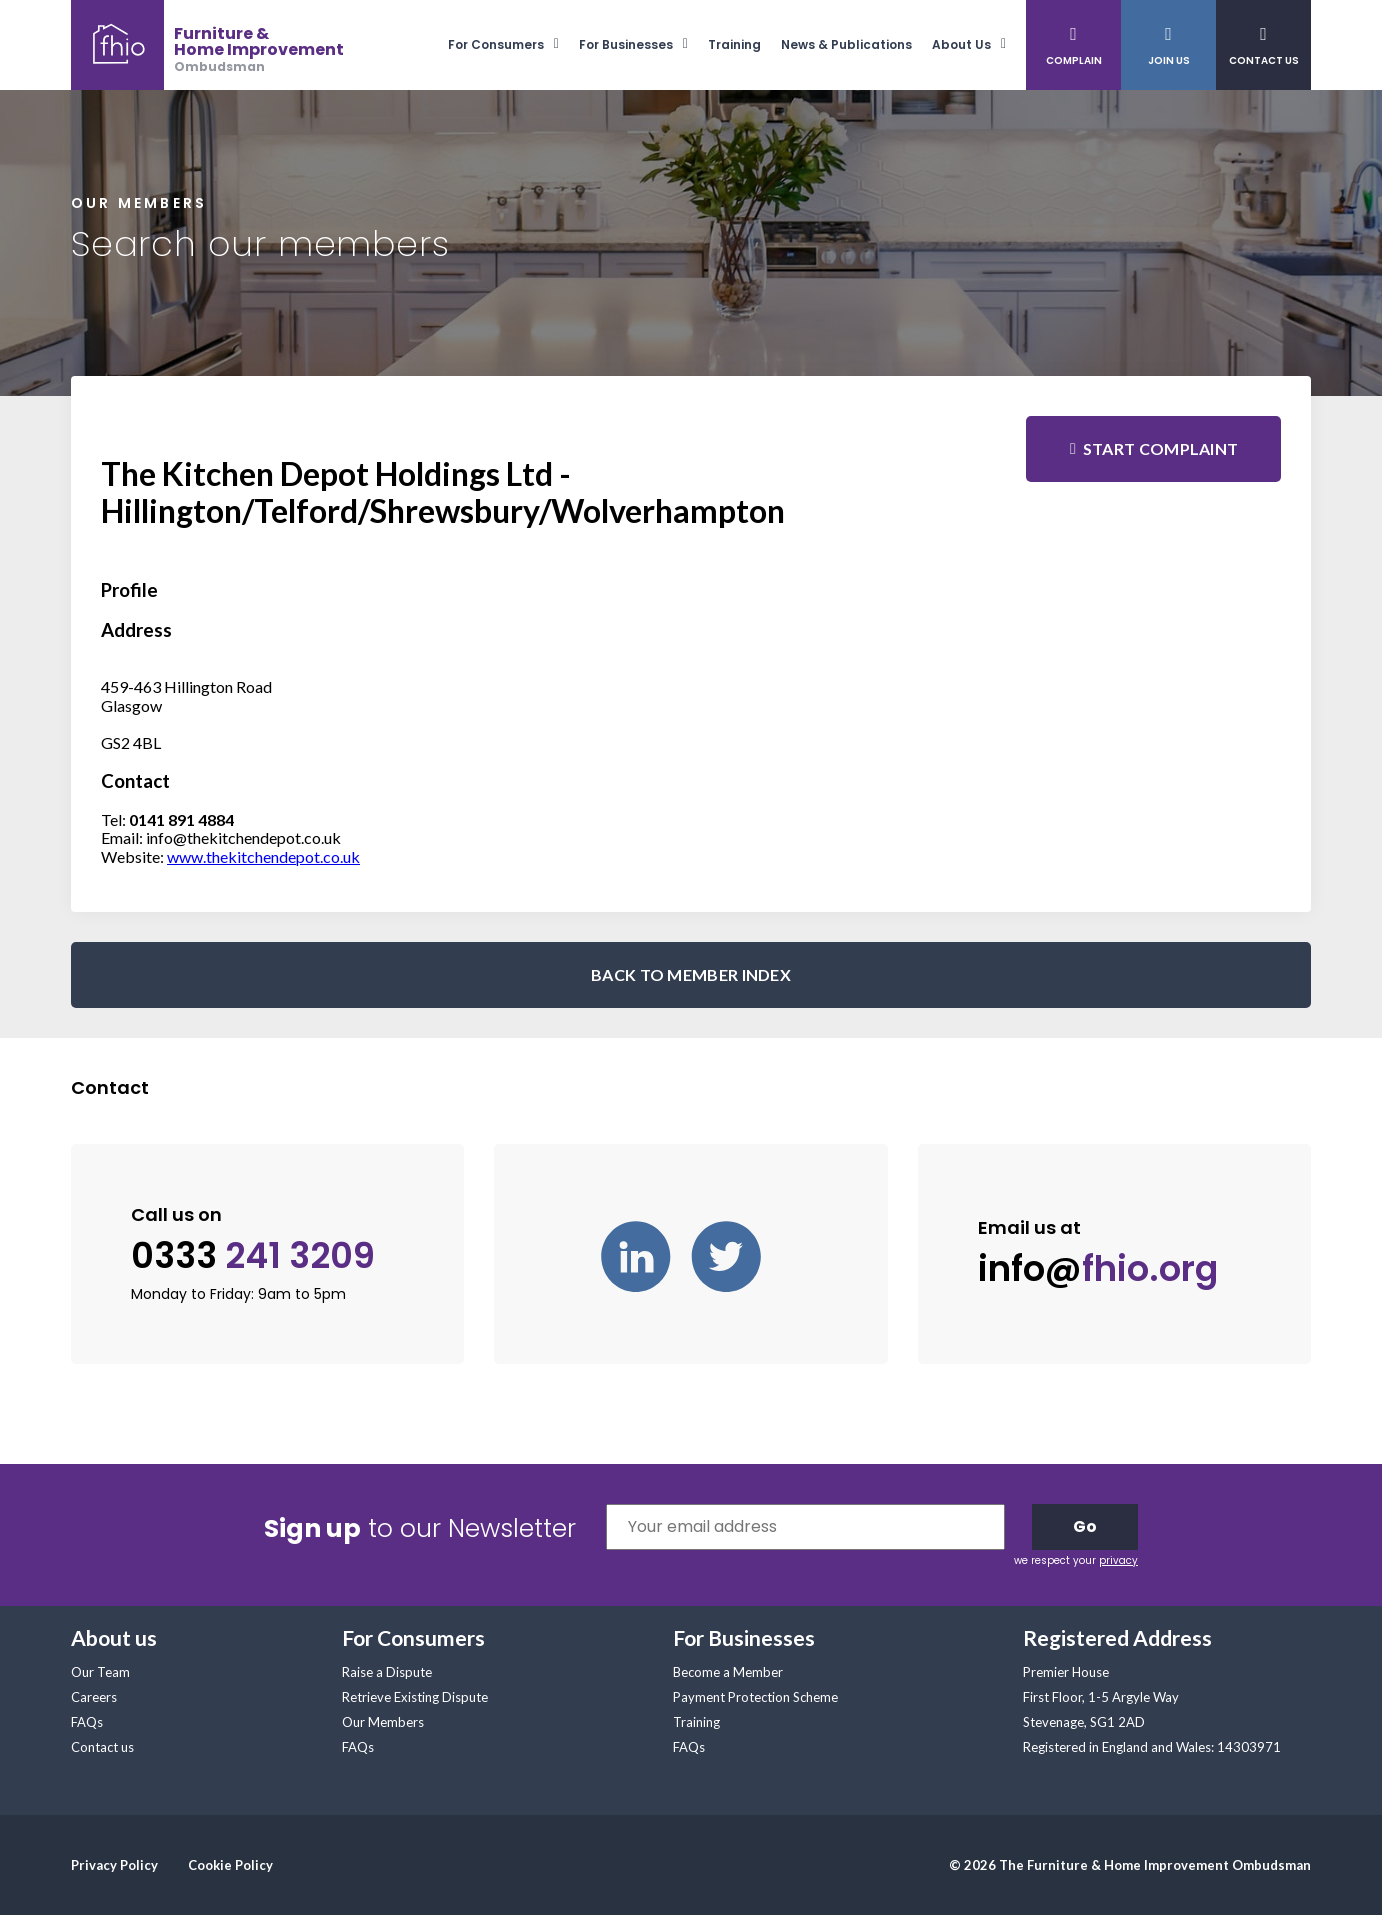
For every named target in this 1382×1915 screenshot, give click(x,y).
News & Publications (846, 44)
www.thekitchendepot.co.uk (263, 856)
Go (1085, 1526)
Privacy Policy (114, 1865)
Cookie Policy (230, 1865)
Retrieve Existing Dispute (415, 1697)
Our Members (383, 1722)
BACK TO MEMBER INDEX (691, 974)
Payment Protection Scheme (755, 1697)
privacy (1118, 1560)
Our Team (100, 1672)
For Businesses (626, 44)
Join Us (1169, 60)
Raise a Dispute (387, 1672)
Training (734, 44)
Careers (94, 1697)
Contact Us (1264, 60)
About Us (961, 44)
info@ (1098, 1269)
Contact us (102, 1747)
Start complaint (1161, 448)
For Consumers (496, 44)
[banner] (207, 45)
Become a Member (728, 1672)
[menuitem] (513, 44)
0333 (253, 1256)
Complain (1074, 60)
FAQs (87, 1722)
